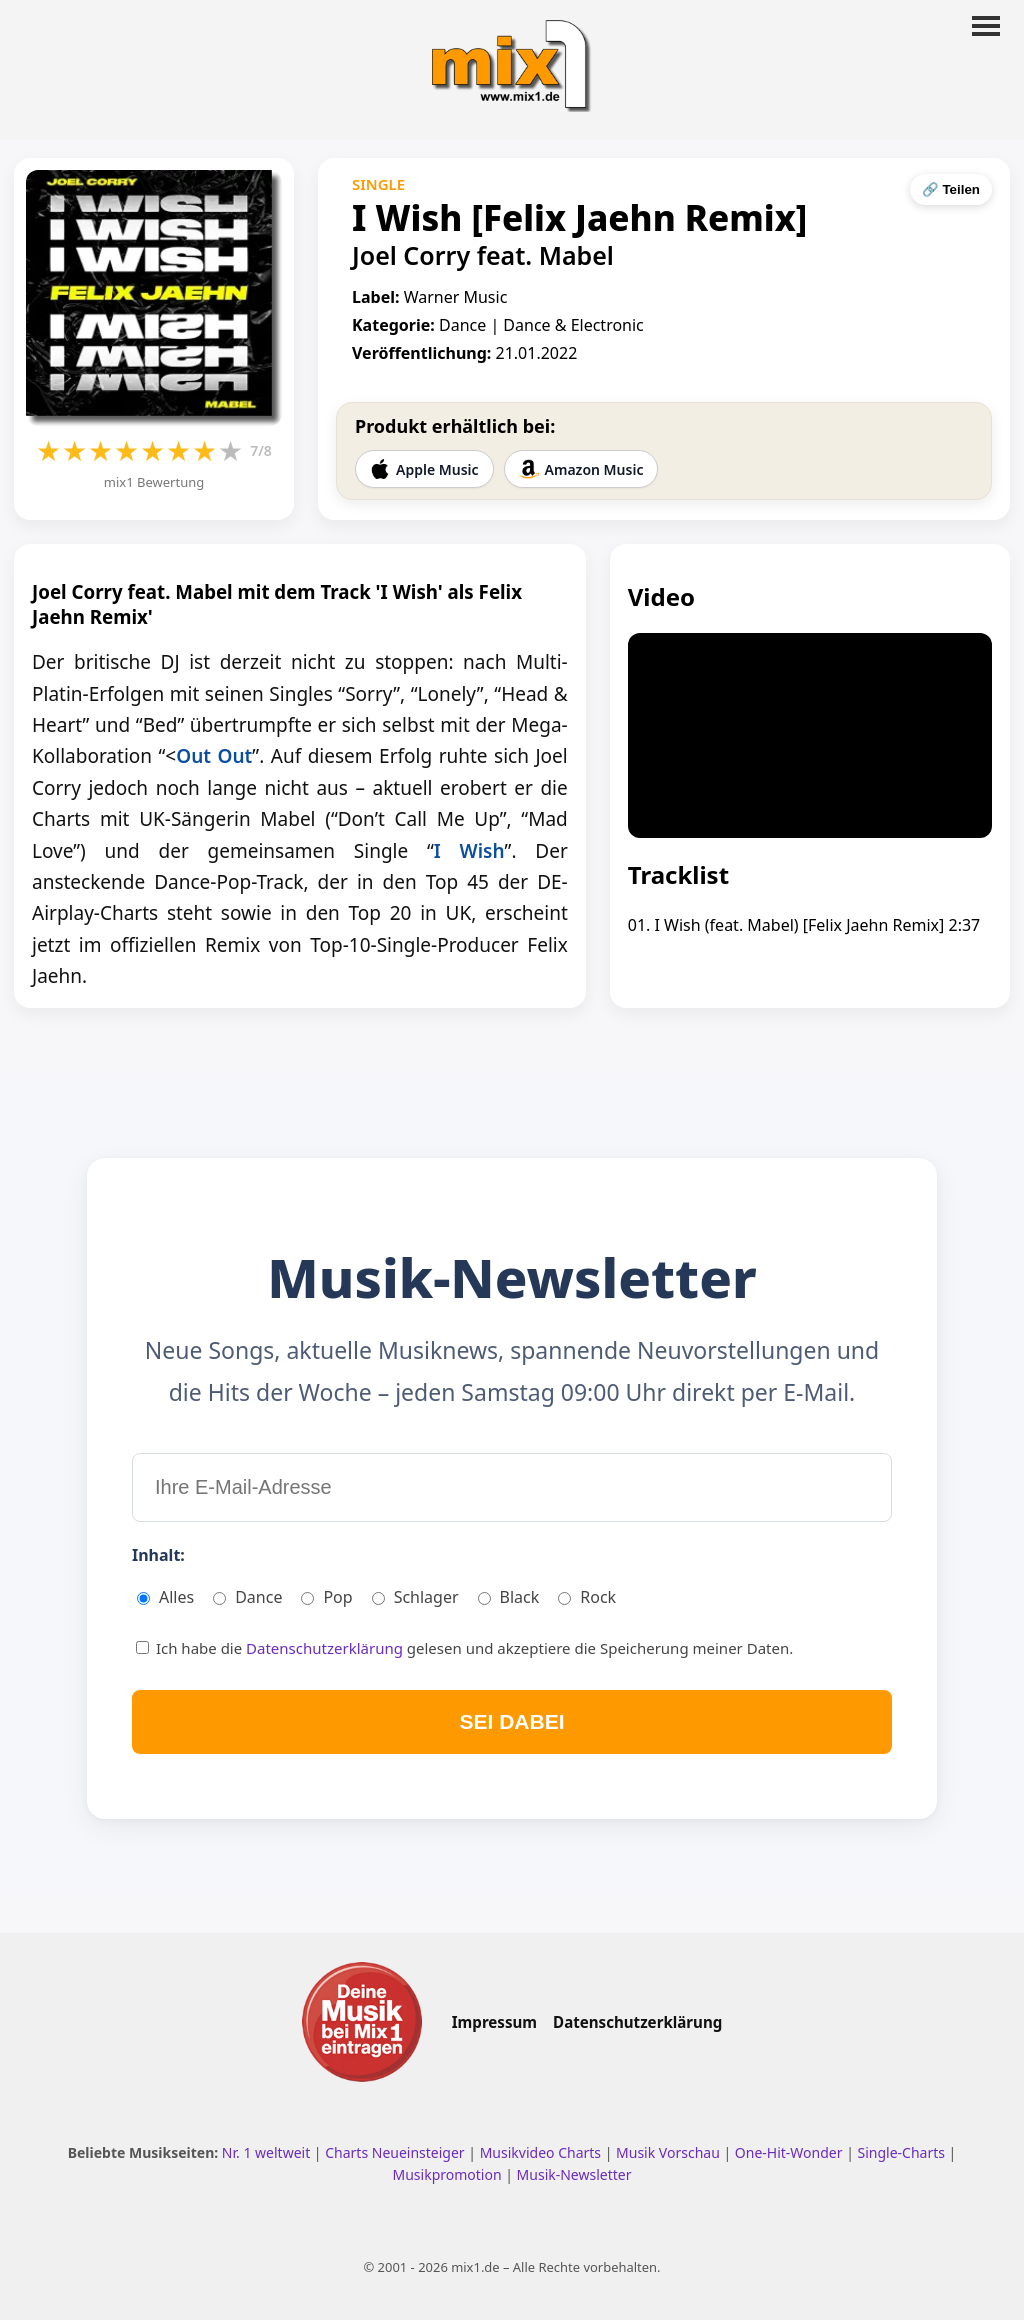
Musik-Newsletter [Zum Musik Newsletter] (574, 2174)
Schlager (415, 1597)
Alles (165, 1597)
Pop (326, 1597)
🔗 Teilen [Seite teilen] (951, 189)
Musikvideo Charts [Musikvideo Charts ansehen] (542, 2152)
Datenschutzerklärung (326, 1648)
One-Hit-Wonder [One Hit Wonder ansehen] (790, 2152)
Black (509, 1597)
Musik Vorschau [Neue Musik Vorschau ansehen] (669, 2152)
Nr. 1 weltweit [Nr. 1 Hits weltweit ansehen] (268, 2152)
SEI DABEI (511, 1721)
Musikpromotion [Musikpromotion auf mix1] (449, 2174)
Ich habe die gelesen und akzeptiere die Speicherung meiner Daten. (464, 1648)
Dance (247, 1597)
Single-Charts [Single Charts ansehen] (902, 2152)
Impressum (494, 2022)
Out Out (214, 756)
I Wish (469, 851)
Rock (587, 1597)
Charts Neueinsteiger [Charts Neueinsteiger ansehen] (396, 2152)
